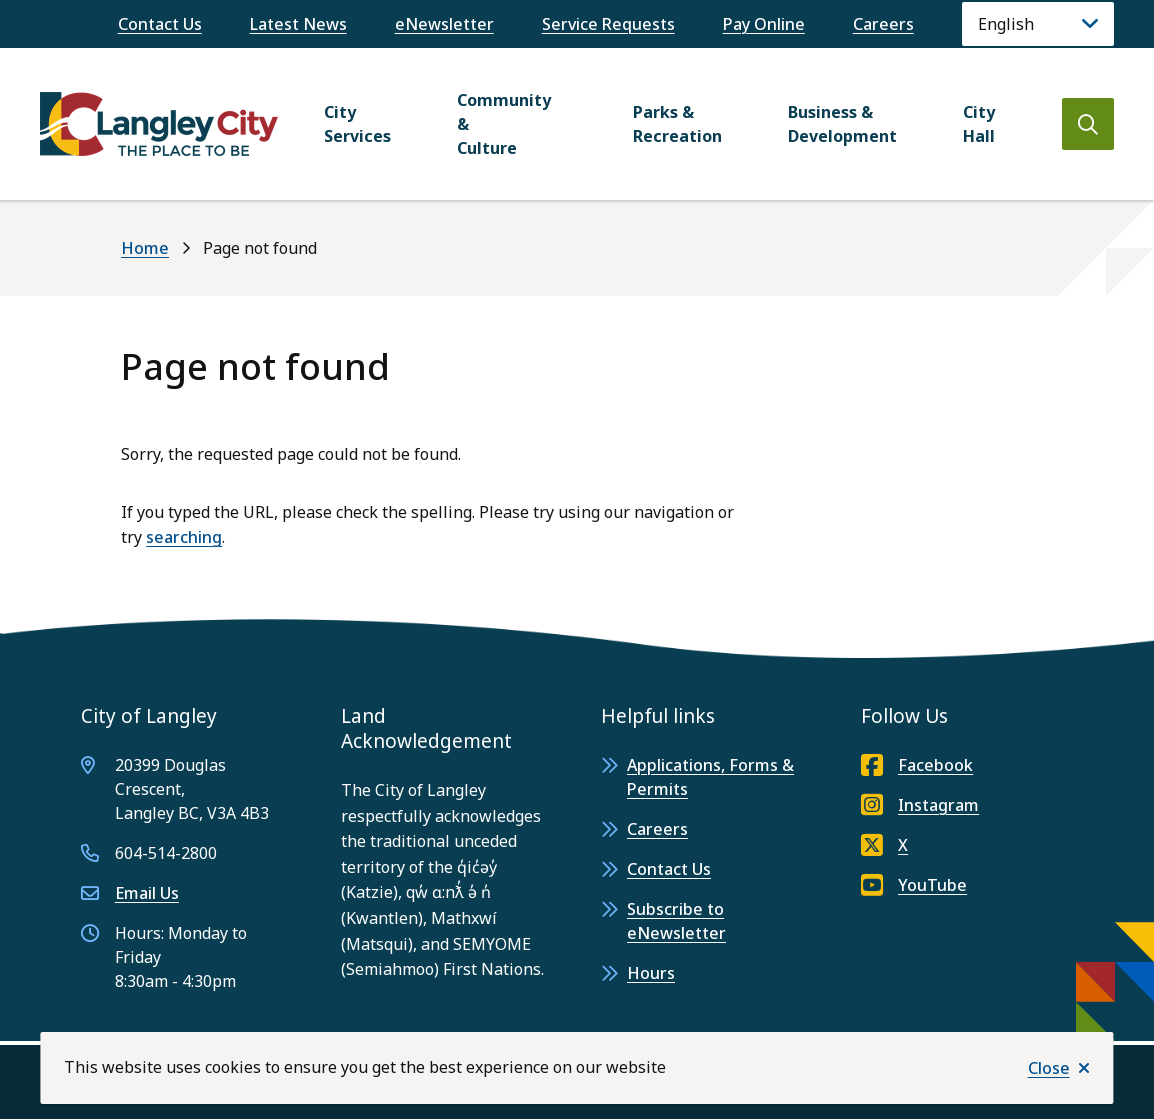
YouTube (914, 885)
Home (145, 248)
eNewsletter (444, 24)
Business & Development (842, 124)
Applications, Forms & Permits (710, 777)
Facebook (917, 765)
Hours (651, 973)
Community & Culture (504, 124)
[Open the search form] (1088, 124)
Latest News (298, 24)
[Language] (1038, 24)
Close (1049, 1068)
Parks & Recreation (677, 124)
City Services (357, 124)
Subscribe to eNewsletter (676, 921)
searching (184, 537)
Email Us (147, 893)
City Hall (979, 124)
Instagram (920, 805)
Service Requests (608, 24)
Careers (883, 24)
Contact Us (160, 24)
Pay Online (764, 24)
